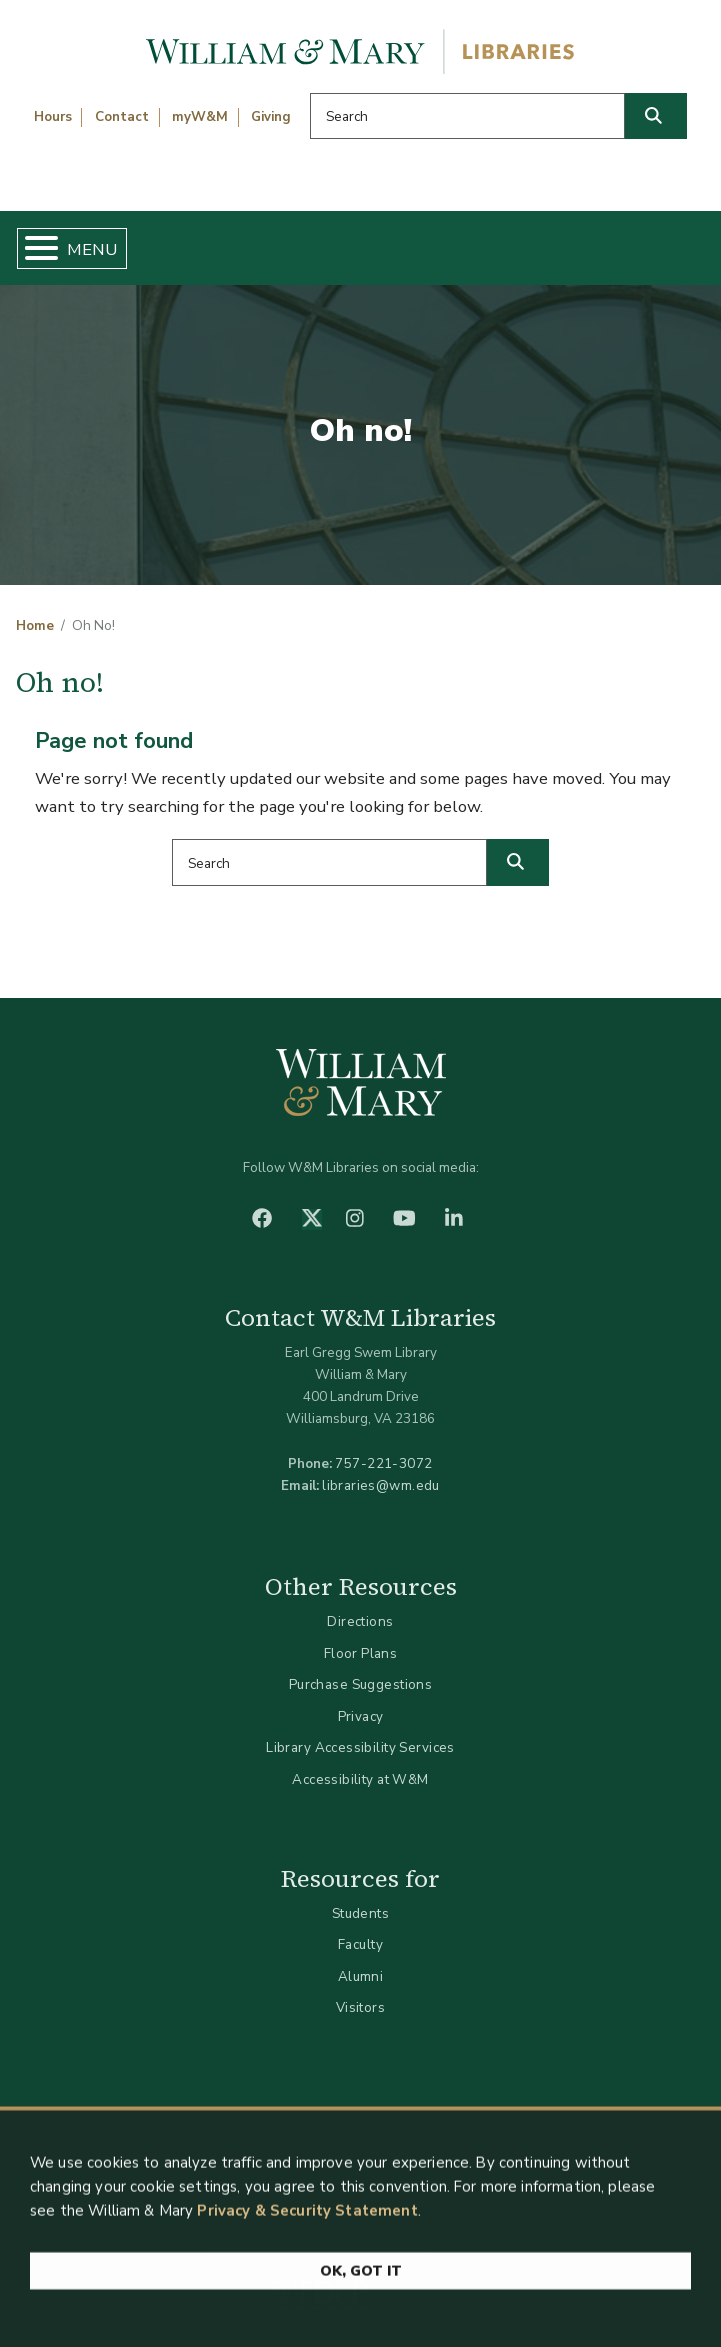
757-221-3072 (383, 1463)
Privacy (361, 1716)
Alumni (361, 1976)
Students (360, 1913)
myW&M (200, 117)
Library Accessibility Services (360, 1747)
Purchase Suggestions (360, 1684)
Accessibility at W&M (360, 1779)
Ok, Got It (361, 2279)
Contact (122, 117)
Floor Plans (361, 1653)
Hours (53, 117)
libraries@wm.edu (381, 1485)
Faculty (360, 1944)
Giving (271, 117)
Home (35, 626)
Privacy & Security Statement (307, 2219)
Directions (360, 1621)
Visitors (360, 2007)
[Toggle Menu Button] (33, 248)
